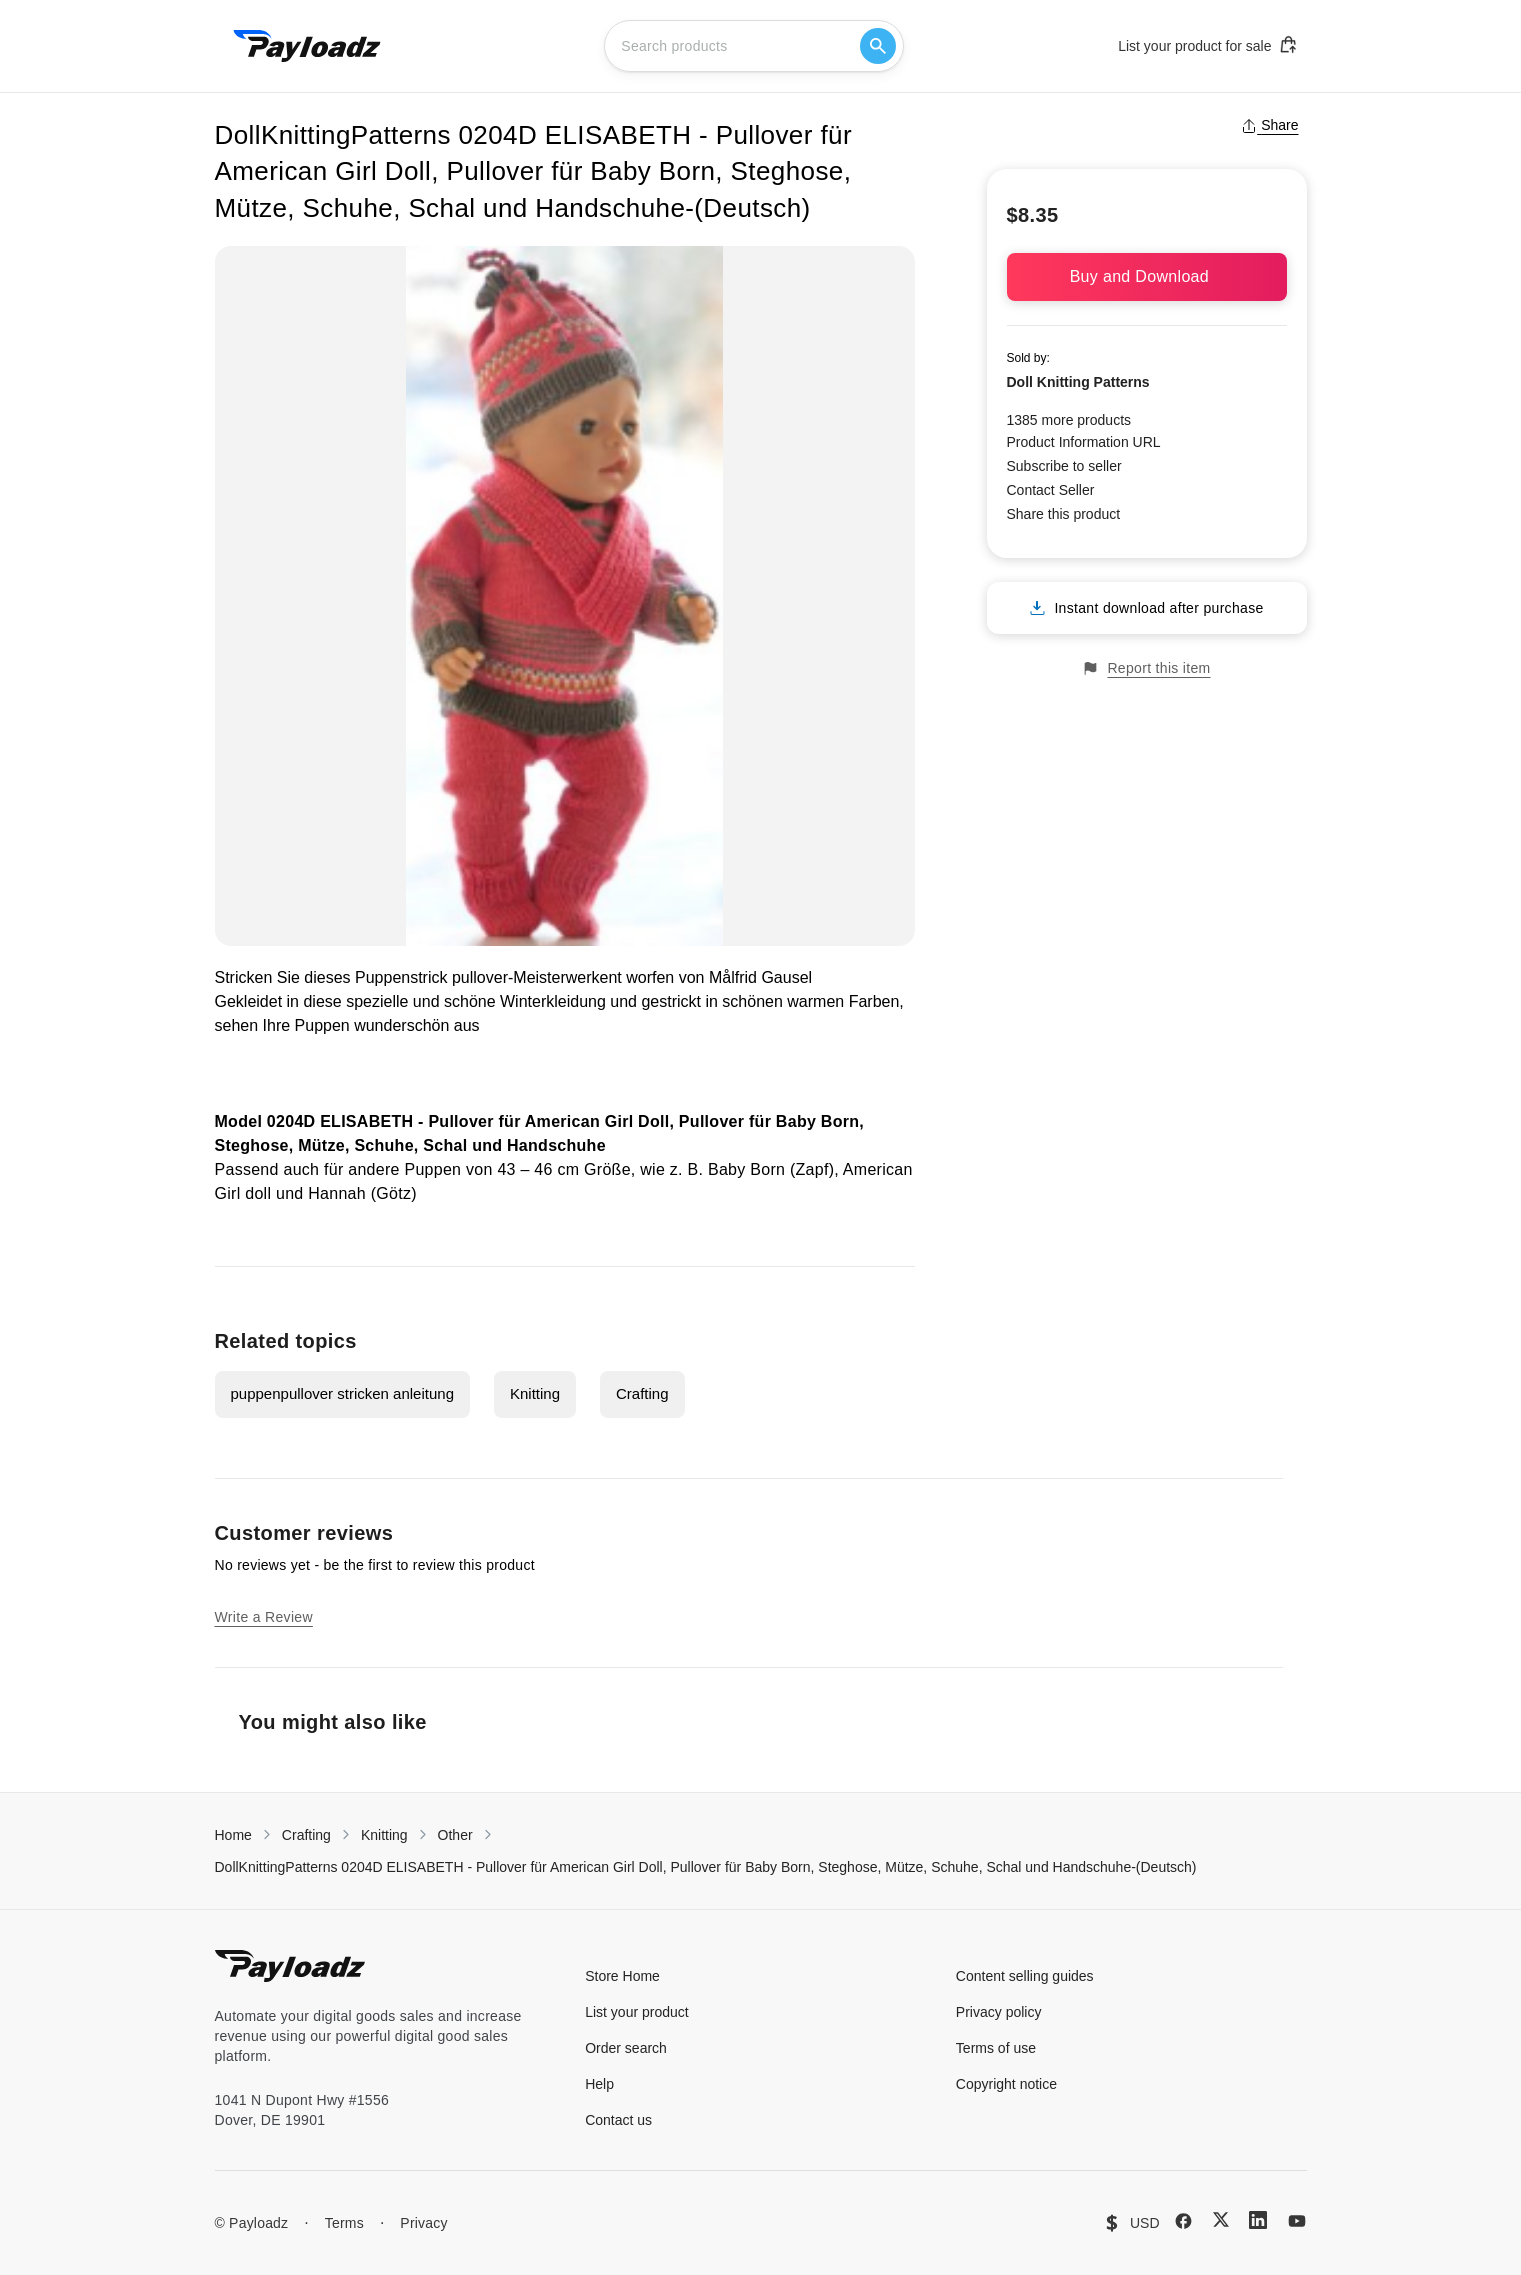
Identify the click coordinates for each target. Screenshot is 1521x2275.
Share (1269, 125)
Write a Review (264, 1617)
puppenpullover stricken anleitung (342, 1393)
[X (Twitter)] (1221, 2219)
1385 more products (1069, 420)
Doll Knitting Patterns (1078, 382)
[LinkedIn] (1258, 2220)
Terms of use (996, 2048)
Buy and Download (1147, 276)
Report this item (1146, 668)
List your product (637, 2012)
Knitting (535, 1393)
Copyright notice (1006, 2084)
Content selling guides (1025, 1976)
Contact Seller (1051, 490)
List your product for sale (1208, 45)
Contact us (618, 2120)
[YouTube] (1297, 2221)
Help (599, 2084)
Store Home (622, 1976)
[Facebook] (1183, 2221)
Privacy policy (999, 2012)
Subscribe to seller (1064, 466)
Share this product (1064, 514)
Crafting (642, 1393)
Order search (626, 2048)
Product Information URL (1084, 442)
